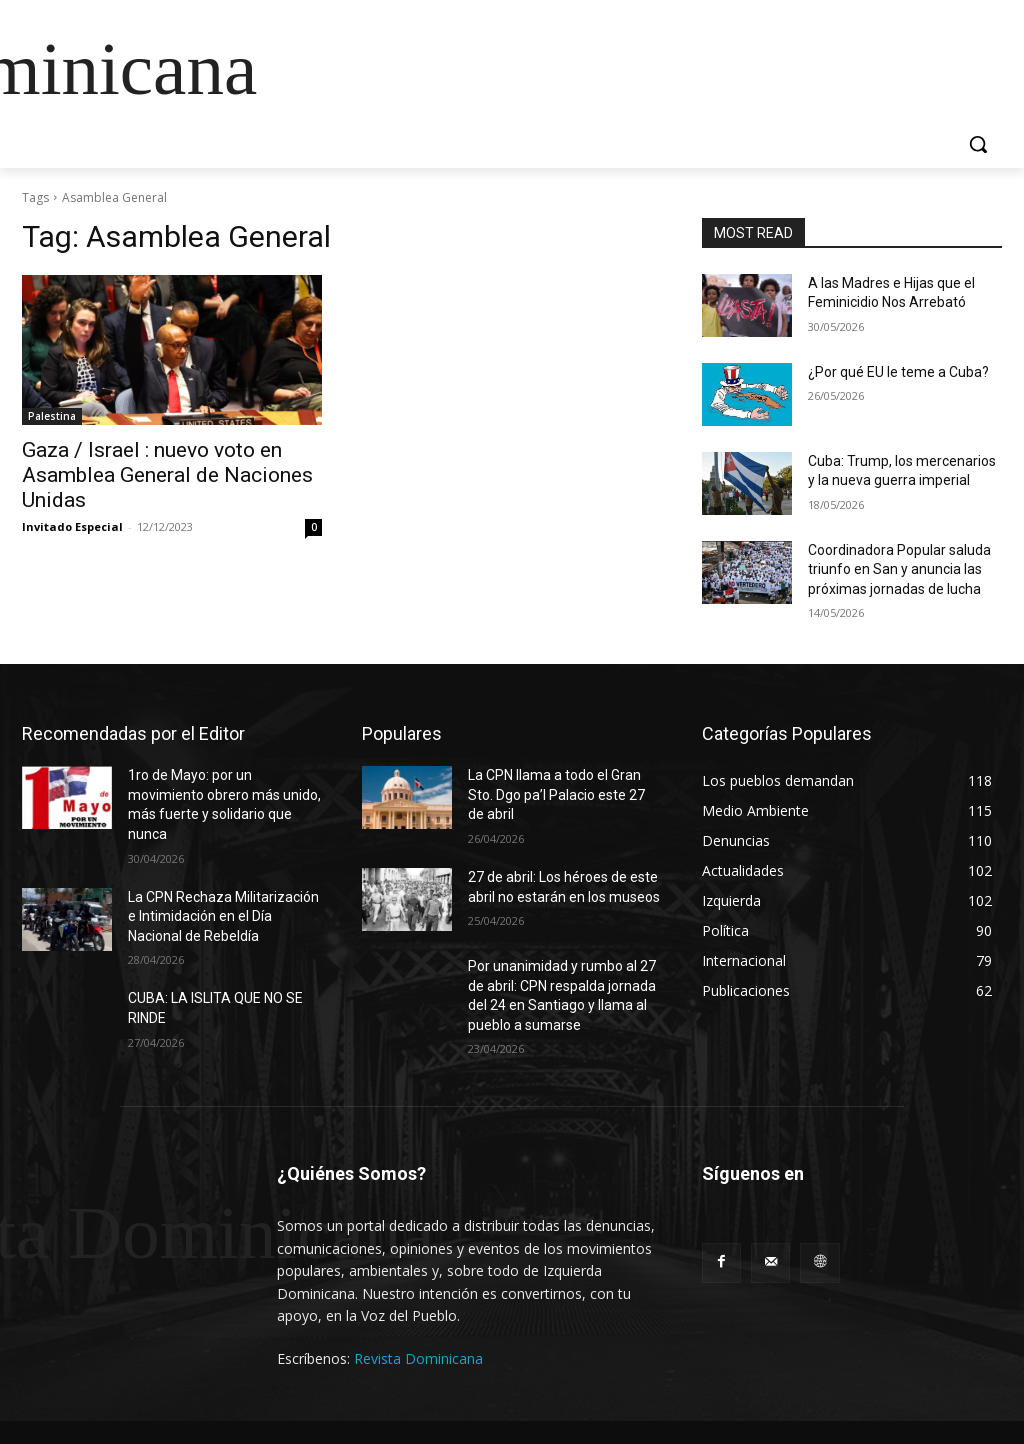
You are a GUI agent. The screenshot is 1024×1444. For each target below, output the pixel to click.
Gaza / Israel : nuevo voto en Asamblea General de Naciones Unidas (167, 475)
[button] (978, 144)
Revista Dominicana (418, 1358)
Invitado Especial (72, 526)
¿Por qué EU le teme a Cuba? (898, 372)
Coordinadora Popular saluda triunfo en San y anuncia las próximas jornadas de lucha (899, 569)
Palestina (52, 416)
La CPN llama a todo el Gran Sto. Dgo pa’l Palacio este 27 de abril (556, 794)
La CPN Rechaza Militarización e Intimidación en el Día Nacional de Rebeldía (223, 916)
